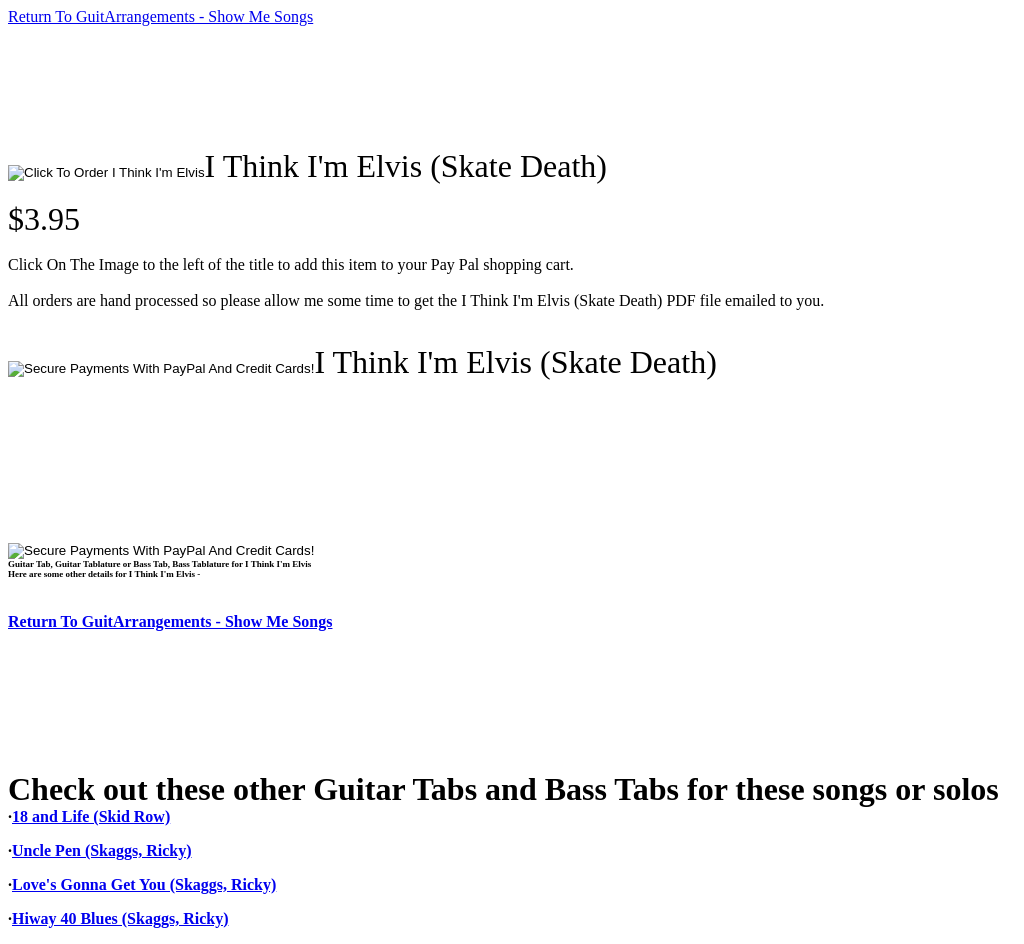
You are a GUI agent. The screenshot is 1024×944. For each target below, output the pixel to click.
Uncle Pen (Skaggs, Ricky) (102, 850)
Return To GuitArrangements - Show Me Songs (160, 16)
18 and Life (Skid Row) (91, 816)
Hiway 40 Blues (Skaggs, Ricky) (120, 918)
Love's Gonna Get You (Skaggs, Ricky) (144, 884)
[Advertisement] (372, 87)
